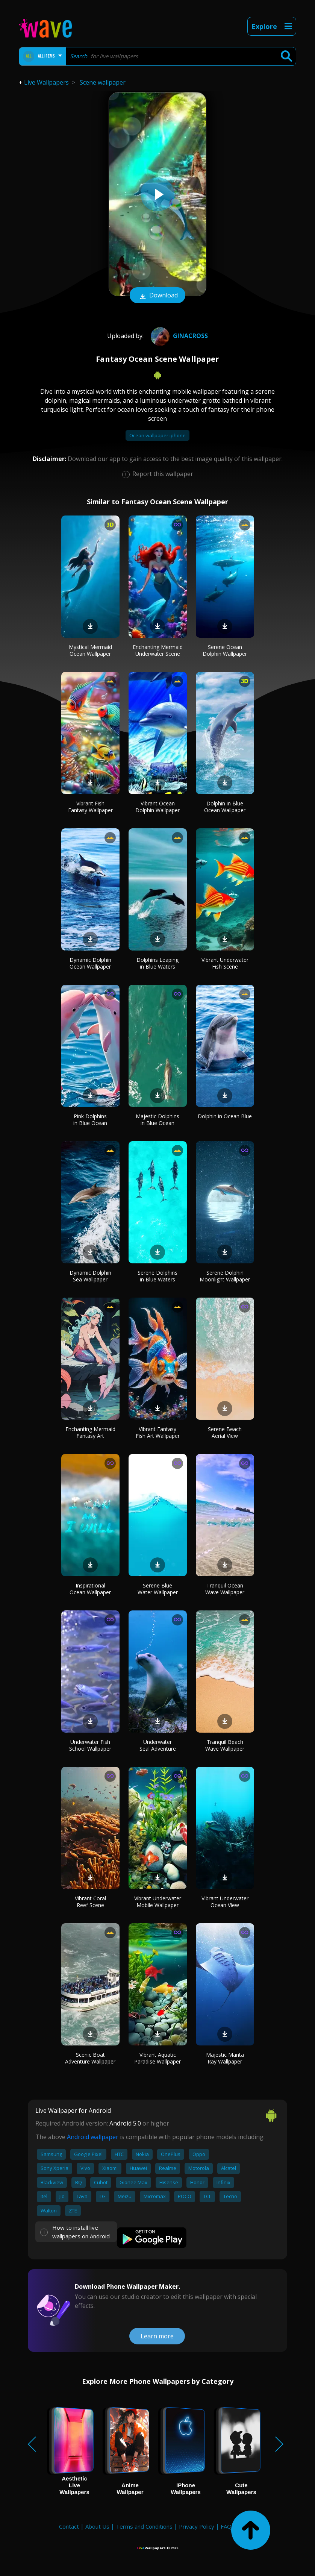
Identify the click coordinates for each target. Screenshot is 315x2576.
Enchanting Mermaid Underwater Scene (158, 650)
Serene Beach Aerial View (225, 1432)
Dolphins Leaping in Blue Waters (157, 963)
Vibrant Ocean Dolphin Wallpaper (157, 807)
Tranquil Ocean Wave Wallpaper (224, 1589)
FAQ (226, 2526)
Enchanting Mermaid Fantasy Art (90, 1432)
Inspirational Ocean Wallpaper (90, 1589)
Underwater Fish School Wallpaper (90, 1745)
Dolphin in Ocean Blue (225, 1116)
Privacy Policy (196, 2526)
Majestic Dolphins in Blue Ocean (157, 1120)
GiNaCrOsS (178, 336)
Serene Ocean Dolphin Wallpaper (225, 650)
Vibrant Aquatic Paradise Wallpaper (157, 2058)
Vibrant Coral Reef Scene (90, 1902)
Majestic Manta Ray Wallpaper (225, 2058)
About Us (97, 2526)
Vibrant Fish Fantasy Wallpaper (90, 807)
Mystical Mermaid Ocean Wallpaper (90, 650)
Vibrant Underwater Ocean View (224, 1902)
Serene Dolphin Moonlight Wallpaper (225, 1276)
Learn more (157, 2336)
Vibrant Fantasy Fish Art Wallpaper (158, 1432)
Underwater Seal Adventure (157, 1745)
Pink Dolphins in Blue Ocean (90, 1120)
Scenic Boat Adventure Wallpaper (90, 2058)
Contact (69, 2526)
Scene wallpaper (103, 82)
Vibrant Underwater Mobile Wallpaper (157, 1902)
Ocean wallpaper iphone (157, 435)
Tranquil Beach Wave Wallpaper (224, 1745)
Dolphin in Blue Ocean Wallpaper (224, 807)
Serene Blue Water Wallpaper (158, 1589)
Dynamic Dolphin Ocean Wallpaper (90, 963)
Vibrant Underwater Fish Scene (224, 963)
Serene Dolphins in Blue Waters (157, 1276)
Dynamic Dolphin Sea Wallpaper (90, 1276)
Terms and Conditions (144, 2526)
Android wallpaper (92, 2137)
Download (157, 296)
